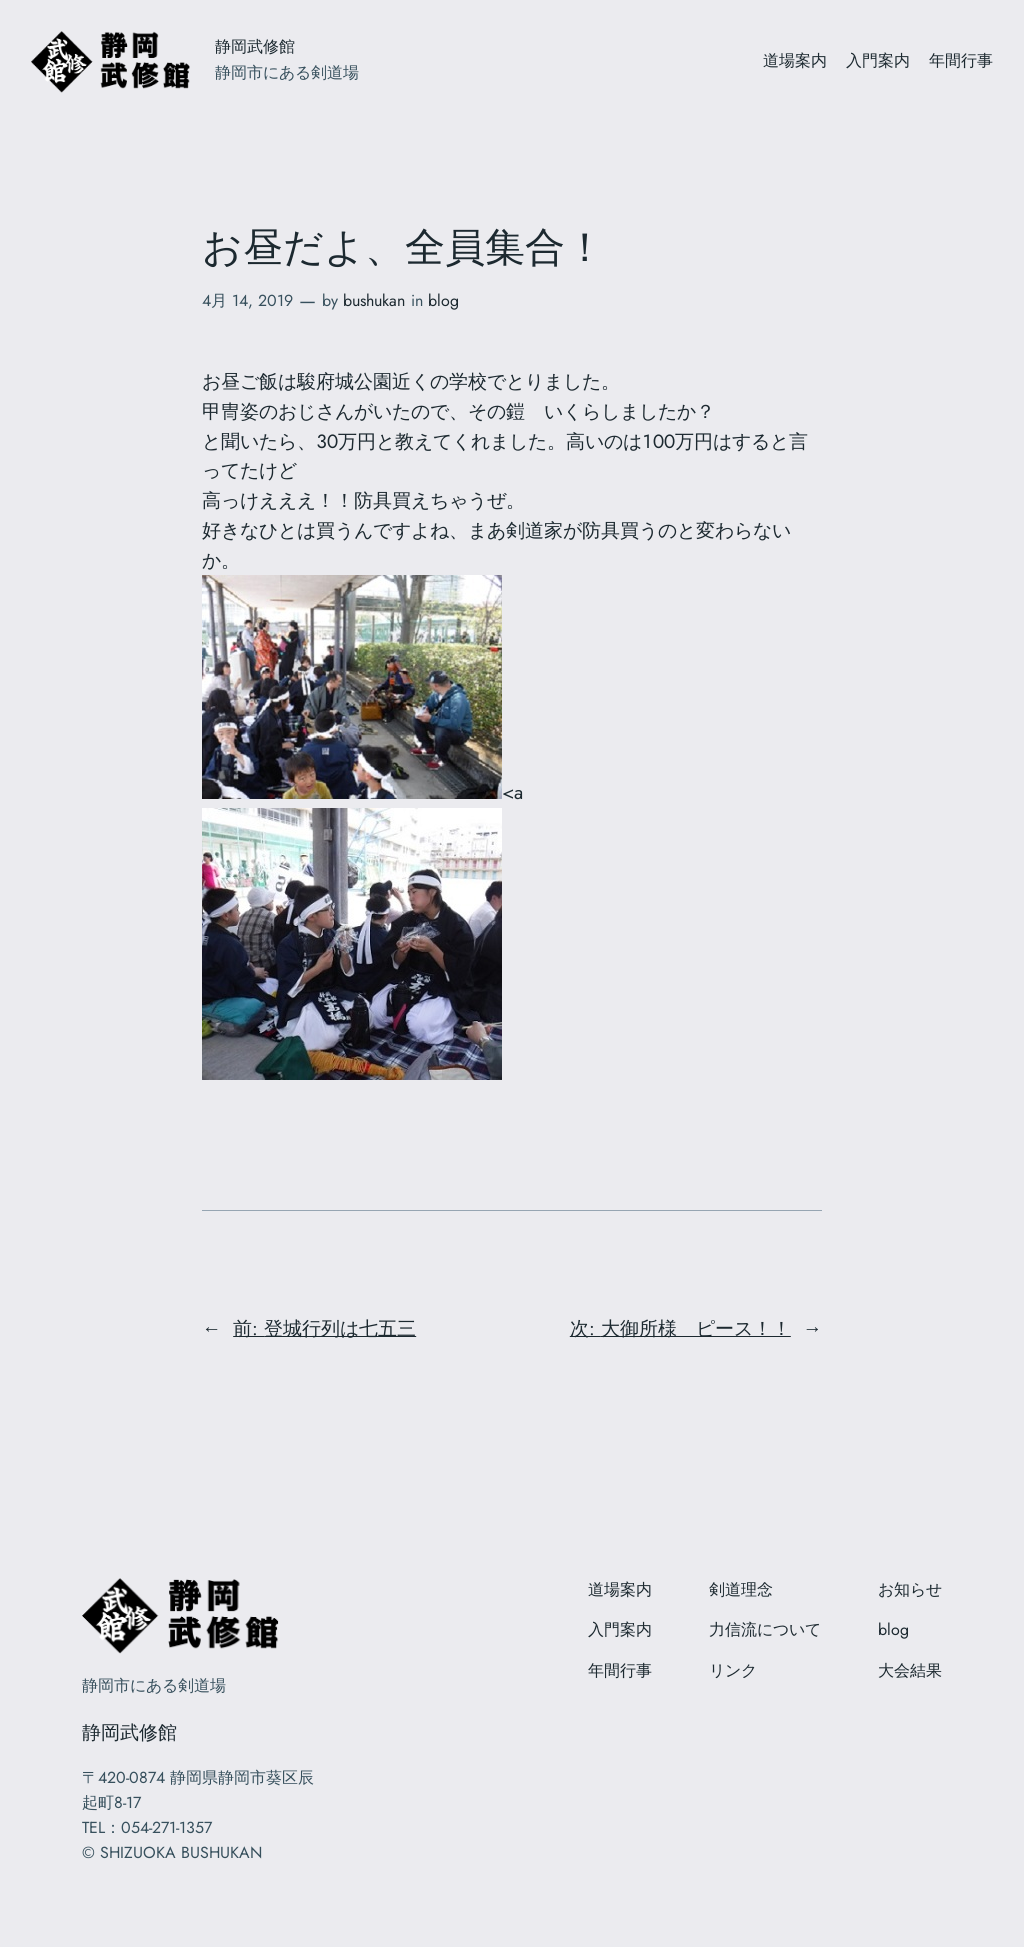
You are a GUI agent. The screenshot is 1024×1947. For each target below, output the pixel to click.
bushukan (374, 300)
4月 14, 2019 (247, 300)
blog (443, 300)
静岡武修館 (255, 46)
